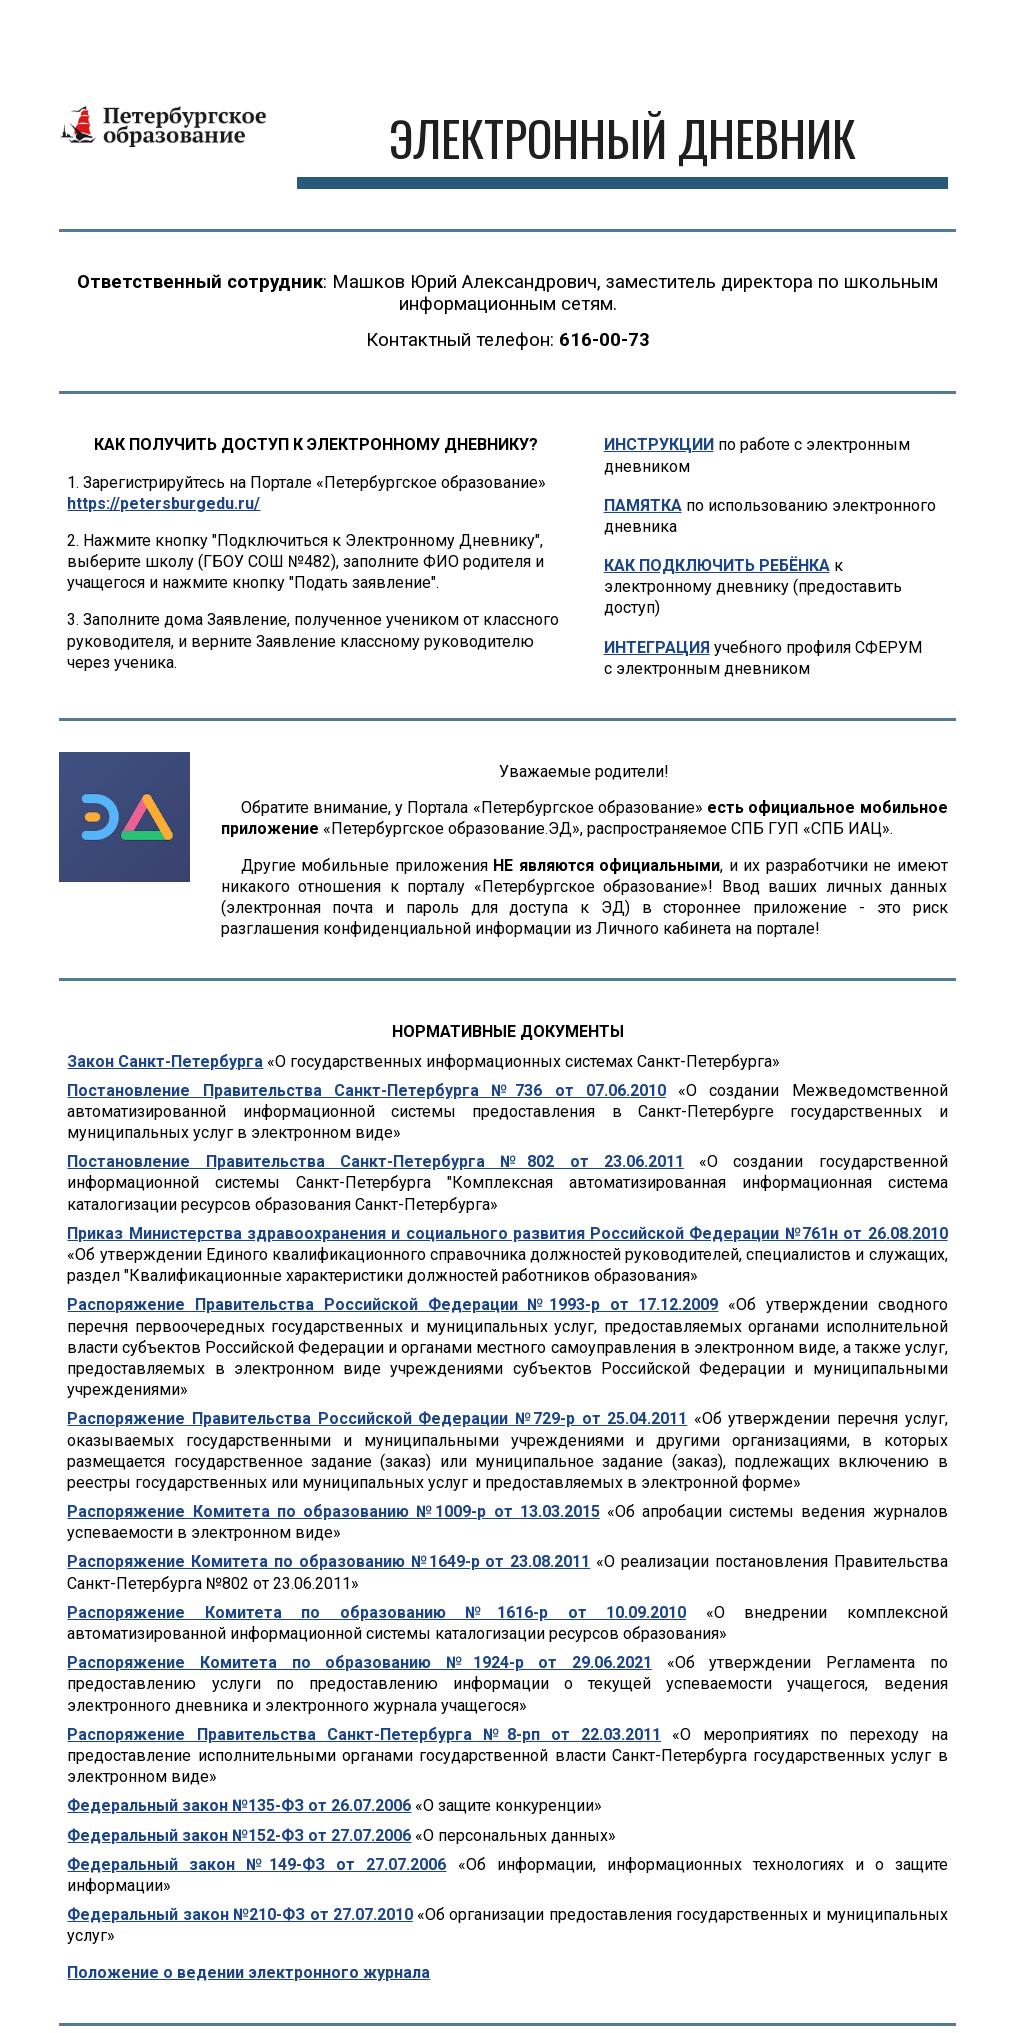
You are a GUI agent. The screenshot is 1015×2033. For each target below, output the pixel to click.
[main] (622, 140)
